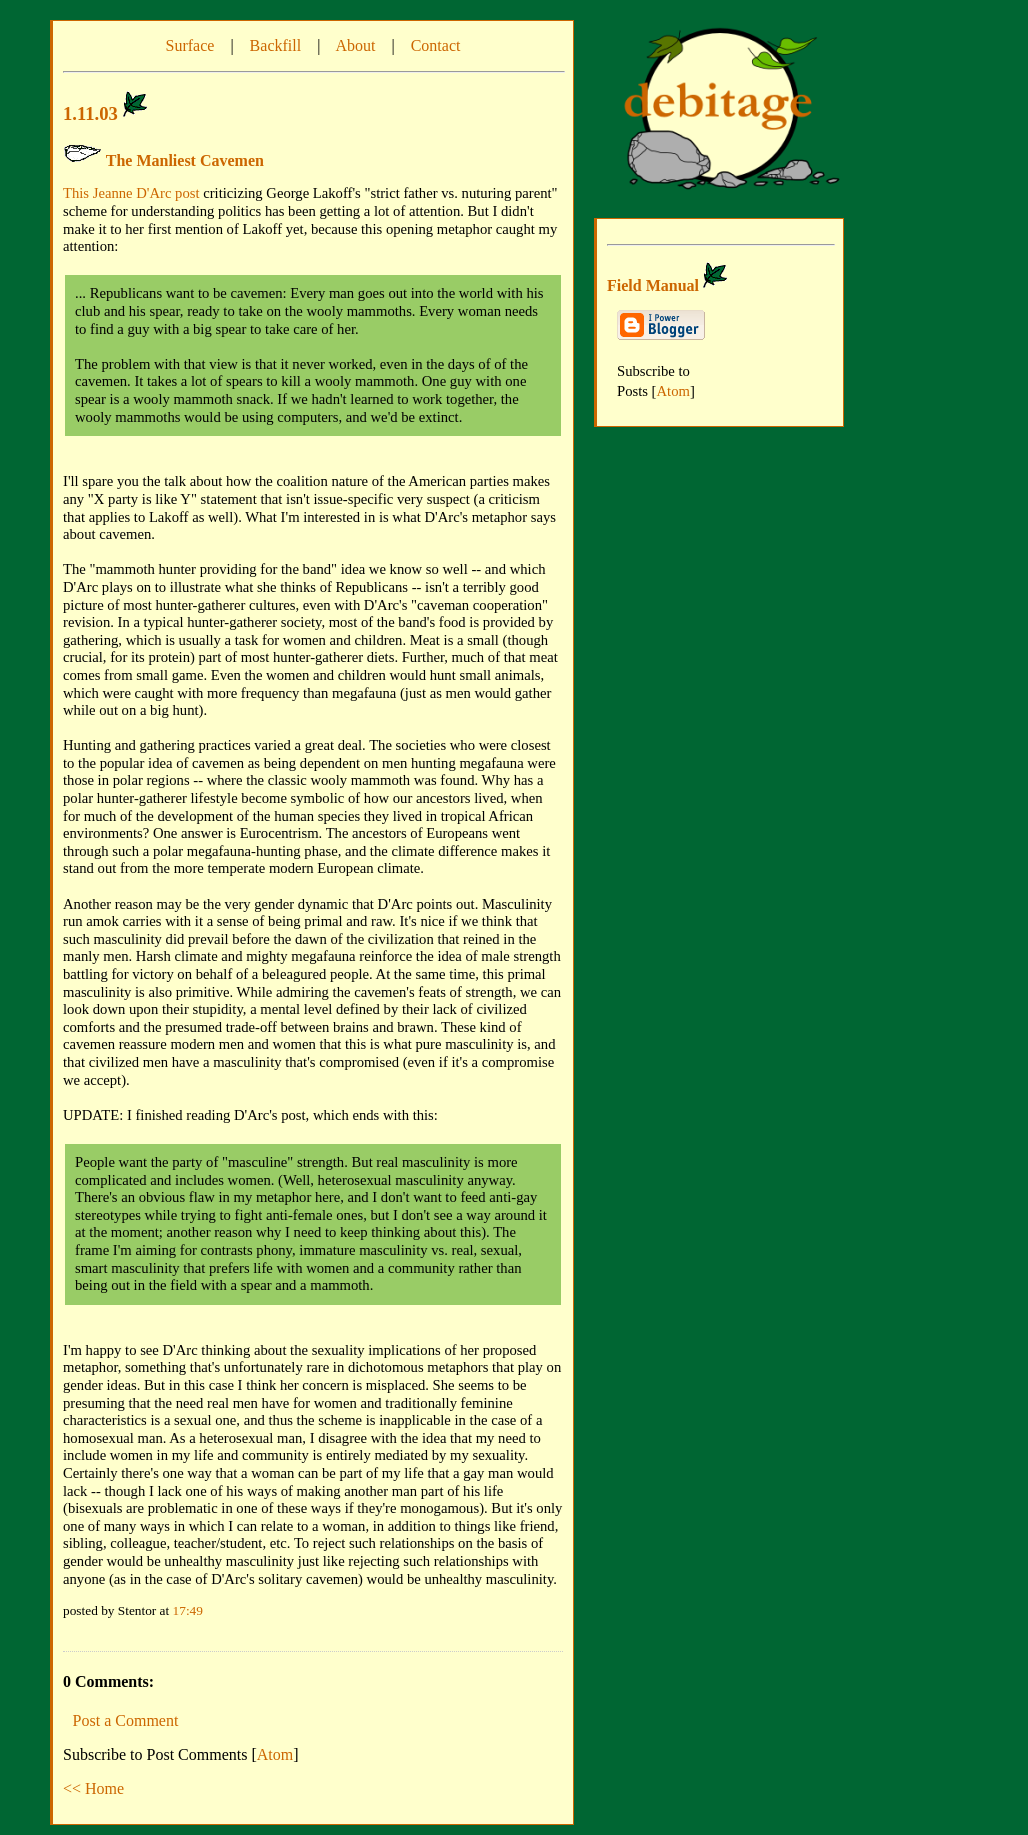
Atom (275, 1754)
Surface (190, 45)
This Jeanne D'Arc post (131, 193)
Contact (436, 45)
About (355, 45)
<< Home (93, 1788)
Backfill (276, 45)
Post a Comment (126, 1720)
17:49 (188, 1610)
